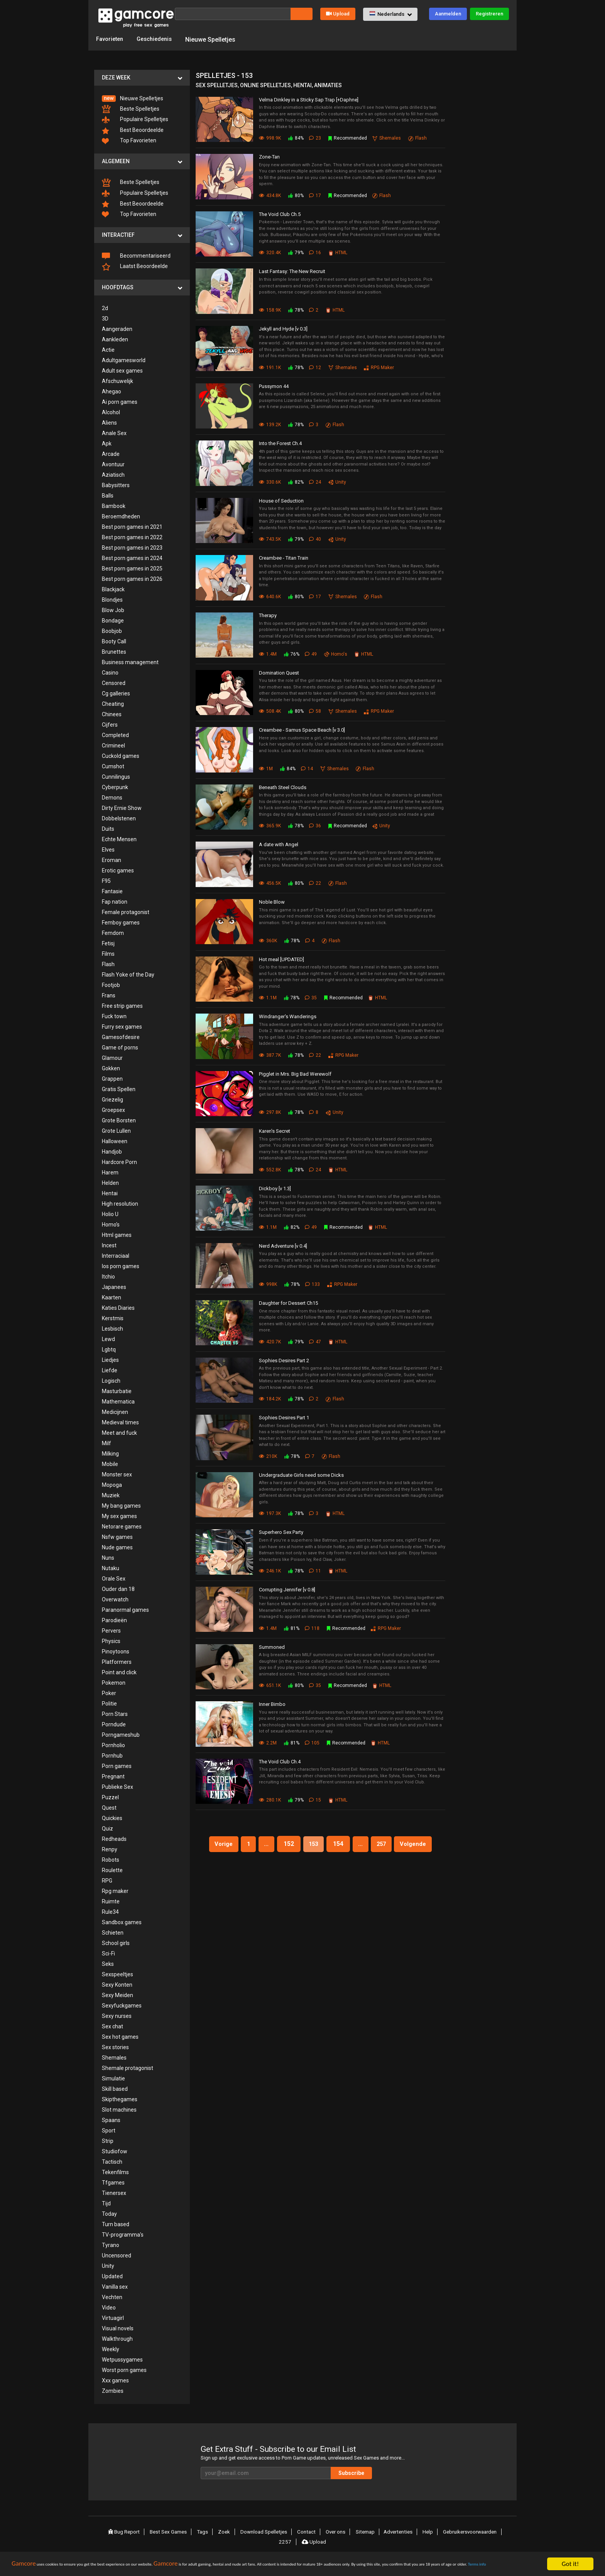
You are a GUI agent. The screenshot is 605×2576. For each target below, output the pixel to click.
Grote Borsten (119, 1120)
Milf (106, 1442)
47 (316, 1341)
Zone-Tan (269, 156)
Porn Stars (115, 1713)
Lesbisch (112, 1328)
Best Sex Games (171, 2531)
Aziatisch (113, 474)
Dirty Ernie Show (122, 807)
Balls (107, 495)
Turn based (115, 2223)
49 (312, 653)
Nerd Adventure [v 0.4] (283, 1245)
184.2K (270, 1398)
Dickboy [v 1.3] (275, 1188)
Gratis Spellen (118, 1088)
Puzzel (110, 1796)
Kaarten (111, 1297)
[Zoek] (233, 14)
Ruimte (111, 1901)
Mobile (110, 1463)
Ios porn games (120, 1265)
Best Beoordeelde (133, 130)
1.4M (268, 653)
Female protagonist (125, 911)
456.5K (270, 882)
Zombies (112, 2390)
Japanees (114, 1286)
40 (316, 539)
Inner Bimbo (272, 1704)
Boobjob (112, 630)
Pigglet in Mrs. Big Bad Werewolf (295, 1073)
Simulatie (113, 2078)
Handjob (112, 1151)
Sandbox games (122, 1921)
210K (268, 1455)
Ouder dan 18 (118, 1588)
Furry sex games (122, 1026)
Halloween (114, 1140)
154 (339, 1843)
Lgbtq (109, 1349)
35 (312, 997)
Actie (108, 349)
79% (295, 252)
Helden (110, 1182)
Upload (338, 14)
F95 (106, 880)
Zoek (224, 2531)
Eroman (111, 859)
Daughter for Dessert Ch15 (288, 1303)
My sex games (119, 1515)
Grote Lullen (116, 1130)
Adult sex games (122, 370)
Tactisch (112, 2161)
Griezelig (112, 1099)
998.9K (270, 137)
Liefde (109, 1369)
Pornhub (112, 1755)
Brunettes (114, 651)
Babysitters (116, 484)
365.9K (270, 825)
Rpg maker (115, 1890)
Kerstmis (112, 1317)
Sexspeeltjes (117, 1973)
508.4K (270, 711)
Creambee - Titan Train (283, 557)
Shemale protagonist (127, 2067)
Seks (108, 1963)
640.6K (270, 596)
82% (295, 481)
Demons (112, 797)
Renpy (109, 1849)
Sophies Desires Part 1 (284, 1417)
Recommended (348, 137)
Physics (111, 1640)
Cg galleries (116, 693)
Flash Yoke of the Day (128, 974)
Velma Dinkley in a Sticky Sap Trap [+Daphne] (308, 99)
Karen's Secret (274, 1131)
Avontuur (113, 464)
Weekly (110, 2348)
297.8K (270, 1112)
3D (105, 318)
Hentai (110, 1192)
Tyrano (110, 2244)
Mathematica (118, 1401)
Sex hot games (120, 2036)
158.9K (270, 309)
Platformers (117, 1661)
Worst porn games (124, 2369)
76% (291, 653)
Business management (130, 661)
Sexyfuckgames (122, 2005)
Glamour (112, 1057)
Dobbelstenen (119, 818)
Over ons (333, 2531)
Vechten (112, 2296)
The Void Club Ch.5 (280, 213)
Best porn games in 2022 (132, 536)
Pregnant (113, 1776)
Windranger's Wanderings (287, 1016)
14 (308, 768)
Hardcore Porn (119, 1161)
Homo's (111, 1224)
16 (316, 252)
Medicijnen (115, 1411)
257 (385, 1843)
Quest (109, 1807)
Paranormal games (125, 1609)
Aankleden (115, 339)
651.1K (270, 1685)
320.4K (270, 252)
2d (105, 307)
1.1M (268, 997)
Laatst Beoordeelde (135, 266)
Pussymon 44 (274, 385)
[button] (390, 14)
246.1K (270, 1570)
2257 (286, 2539)
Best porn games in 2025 (132, 568)
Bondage (113, 620)
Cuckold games (120, 755)
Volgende (420, 1843)
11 (316, 1570)
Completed (115, 734)
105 (313, 1742)
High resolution (120, 1203)
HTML (338, 252)
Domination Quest (279, 672)
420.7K (270, 1341)
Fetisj (108, 943)
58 (316, 711)
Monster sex (117, 1474)
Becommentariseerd (136, 255)
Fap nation (114, 901)
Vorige (216, 1843)
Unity (108, 2265)
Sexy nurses (117, 2015)
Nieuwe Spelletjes (217, 38)
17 (316, 194)
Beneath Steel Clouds (282, 787)
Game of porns (120, 1047)
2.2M (268, 1742)
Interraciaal (115, 1255)
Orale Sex (113, 1578)
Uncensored (116, 2255)
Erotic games (118, 870)
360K (268, 940)
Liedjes (110, 1359)
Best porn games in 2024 (132, 557)
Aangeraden (117, 328)
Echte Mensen (119, 838)
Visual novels (118, 2328)
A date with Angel (278, 844)
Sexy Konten (117, 1984)
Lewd (108, 1338)
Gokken (111, 1067)
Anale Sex (114, 432)
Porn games (117, 1765)
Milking (110, 1453)
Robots (110, 1859)
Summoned (272, 1646)
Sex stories (115, 2046)
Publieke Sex (117, 1786)
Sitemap (362, 2531)
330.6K (270, 481)
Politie (109, 1703)
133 (313, 1284)
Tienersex (114, 2192)
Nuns (108, 1557)
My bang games (121, 1505)
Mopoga (112, 1484)
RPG (107, 1880)
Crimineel (113, 745)
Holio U (110, 1213)
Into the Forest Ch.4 (280, 443)
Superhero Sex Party (281, 1532)
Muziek (111, 1494)
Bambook (113, 505)
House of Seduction (281, 500)
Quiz (107, 1828)
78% (295, 309)
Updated (112, 2275)
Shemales (114, 2057)
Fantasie (112, 890)
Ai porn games (119, 401)
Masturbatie (117, 1390)
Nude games (117, 1547)
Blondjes (112, 599)
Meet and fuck (119, 1432)
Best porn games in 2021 (132, 526)
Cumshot (113, 766)
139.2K (270, 424)
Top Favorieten (129, 140)
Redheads (114, 1838)
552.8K (270, 1169)
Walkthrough (117, 2338)
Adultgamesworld (123, 359)
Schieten (112, 1932)
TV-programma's (123, 2234)
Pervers (111, 1630)
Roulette (112, 1869)
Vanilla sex (115, 2286)
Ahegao (111, 391)
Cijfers (110, 724)
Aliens (109, 422)
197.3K (270, 1513)
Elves (108, 849)
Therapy (268, 614)
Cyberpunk (115, 786)
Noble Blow (272, 901)
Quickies (112, 1817)
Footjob (111, 984)
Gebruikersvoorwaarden (466, 2531)
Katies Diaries (118, 1307)
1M (266, 768)
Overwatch (115, 1599)
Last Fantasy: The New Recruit (292, 271)
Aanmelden (448, 14)
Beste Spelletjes (130, 109)
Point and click (119, 1671)
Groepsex (113, 1109)
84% (295, 137)
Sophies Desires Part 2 (284, 1360)
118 (313, 1627)
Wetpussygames (122, 2359)
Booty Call (114, 641)
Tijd (106, 2203)
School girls (116, 1942)
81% (291, 1627)
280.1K (270, 1799)
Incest (109, 1245)
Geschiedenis (159, 38)
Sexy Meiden (117, 1994)
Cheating (113, 703)
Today (109, 2213)
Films (108, 953)
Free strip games (122, 1005)
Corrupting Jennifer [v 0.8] (287, 1589)
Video (109, 2307)
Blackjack (113, 588)
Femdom (113, 932)
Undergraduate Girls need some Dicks (301, 1474)
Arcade (111, 453)
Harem (110, 1172)
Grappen (112, 1078)
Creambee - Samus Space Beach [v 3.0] (302, 729)
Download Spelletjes (263, 2531)
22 (316, 882)
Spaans (111, 2119)
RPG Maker (380, 366)
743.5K (270, 539)
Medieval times (120, 1422)
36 (316, 825)
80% (295, 194)
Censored (113, 682)
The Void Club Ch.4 (280, 1761)
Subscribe (376, 2472)
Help (424, 2531)
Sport (108, 2130)
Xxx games (115, 2380)
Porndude (114, 1724)
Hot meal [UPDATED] (281, 959)
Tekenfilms (115, 2171)
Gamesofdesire (121, 1036)
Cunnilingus (116, 776)
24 (316, 481)
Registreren (489, 14)
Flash (108, 963)
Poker (109, 1692)
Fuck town (114, 1015)
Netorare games (122, 1526)
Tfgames (113, 2182)
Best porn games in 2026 (132, 578)
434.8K (270, 194)
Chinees (112, 713)
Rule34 (110, 1911)
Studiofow (114, 2151)
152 (286, 1843)
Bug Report (126, 2531)
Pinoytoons (115, 1651)
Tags (205, 2531)
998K (268, 1284)
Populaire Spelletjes (135, 119)
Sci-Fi (108, 1953)
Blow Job (113, 609)
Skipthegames (119, 2098)
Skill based (115, 2088)
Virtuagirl (113, 2317)
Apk (107, 443)
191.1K (270, 366)
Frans (108, 995)
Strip (107, 2140)
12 (316, 366)
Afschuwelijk (117, 380)
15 (316, 1799)
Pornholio (113, 1744)
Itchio (108, 1276)
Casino (110, 672)
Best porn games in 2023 (132, 547)
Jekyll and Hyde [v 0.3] (283, 328)
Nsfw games (117, 1536)
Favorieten (111, 38)
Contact (305, 2531)
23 (316, 137)
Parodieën (114, 1619)
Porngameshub (121, 1734)
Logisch (111, 1380)
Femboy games (121, 922)
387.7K (270, 1054)
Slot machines (119, 2109)
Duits (108, 828)
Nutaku (110, 1567)
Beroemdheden (121, 516)
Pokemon (113, 1682)
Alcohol (111, 411)
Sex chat (112, 2026)
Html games (117, 1234)
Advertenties (395, 2531)
